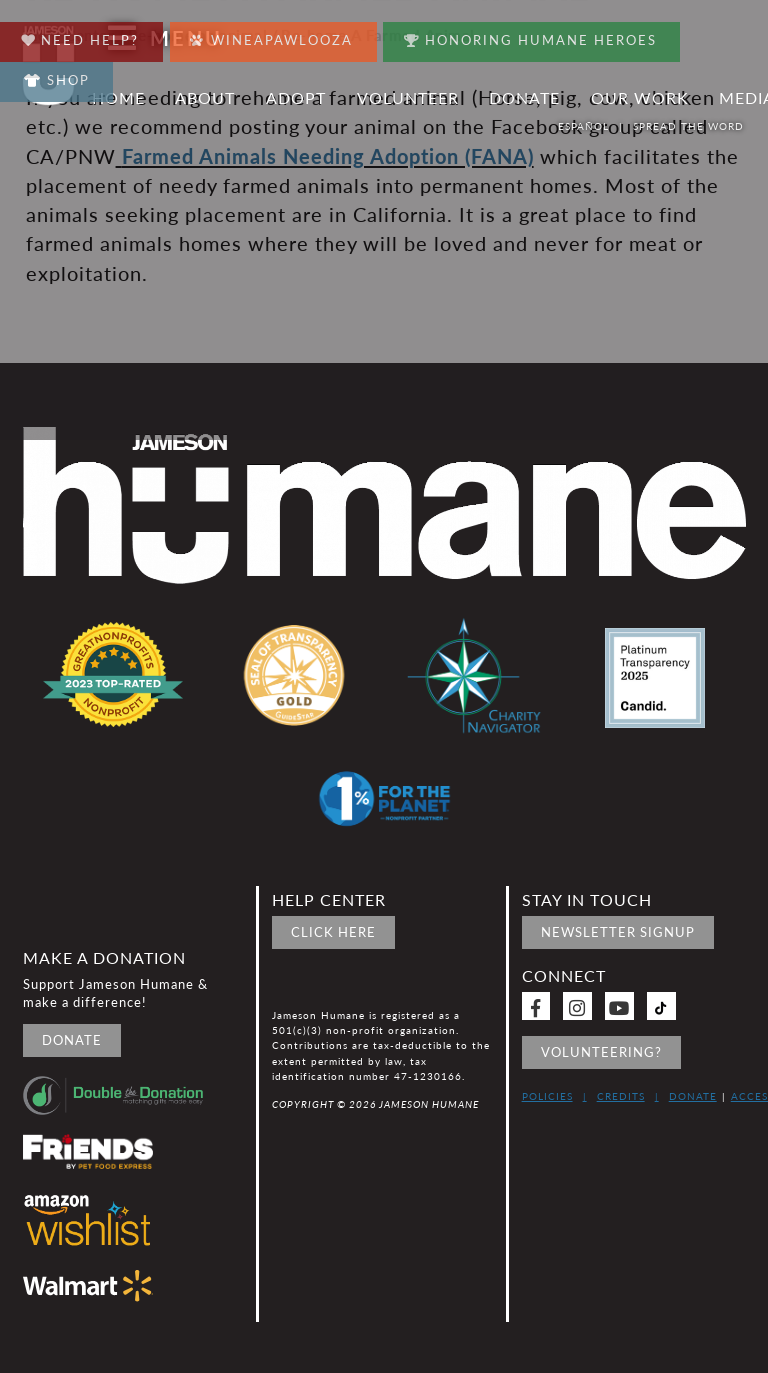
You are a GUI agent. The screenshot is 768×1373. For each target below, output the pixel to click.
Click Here (333, 932)
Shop (59, 80)
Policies (547, 1096)
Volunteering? (601, 1052)
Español (585, 126)
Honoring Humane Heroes (540, 35)
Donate (72, 1040)
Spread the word (690, 126)
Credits (621, 1096)
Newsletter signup (618, 932)
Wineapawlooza (277, 35)
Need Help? (82, 35)
